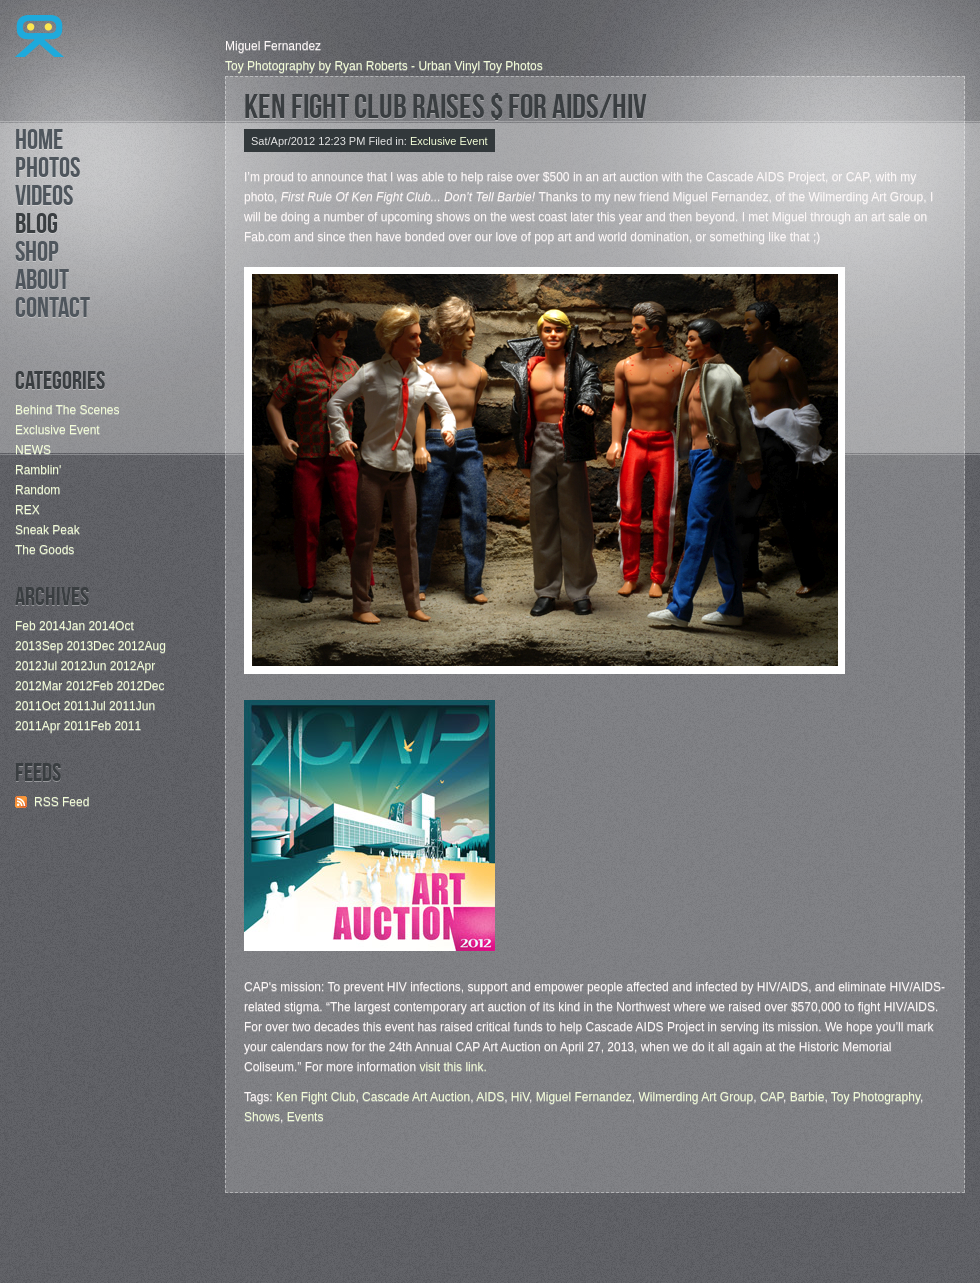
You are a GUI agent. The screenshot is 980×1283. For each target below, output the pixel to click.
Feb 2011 (115, 726)
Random (37, 490)
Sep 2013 (67, 646)
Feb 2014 (40, 626)
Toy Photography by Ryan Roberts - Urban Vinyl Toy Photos (384, 66)
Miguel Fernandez (584, 1097)
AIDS (490, 1097)
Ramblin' (38, 470)
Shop (37, 255)
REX (27, 510)
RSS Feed (61, 802)
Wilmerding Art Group (696, 1097)
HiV (520, 1097)
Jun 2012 (111, 666)
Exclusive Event (57, 430)
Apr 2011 (66, 726)
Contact (52, 311)
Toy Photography (875, 1097)
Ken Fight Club (315, 1097)
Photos (47, 171)
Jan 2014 (90, 626)
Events (305, 1117)
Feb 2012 (117, 686)
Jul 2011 (112, 706)
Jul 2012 (64, 666)
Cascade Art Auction (416, 1097)
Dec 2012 (118, 646)
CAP (771, 1097)
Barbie (807, 1097)
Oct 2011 (66, 706)
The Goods (44, 550)
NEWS (33, 450)
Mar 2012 (67, 686)
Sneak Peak (47, 530)
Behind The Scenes (67, 410)
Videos (44, 199)
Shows (262, 1117)
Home (39, 143)
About (42, 283)
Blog (36, 227)
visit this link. (452, 1067)
